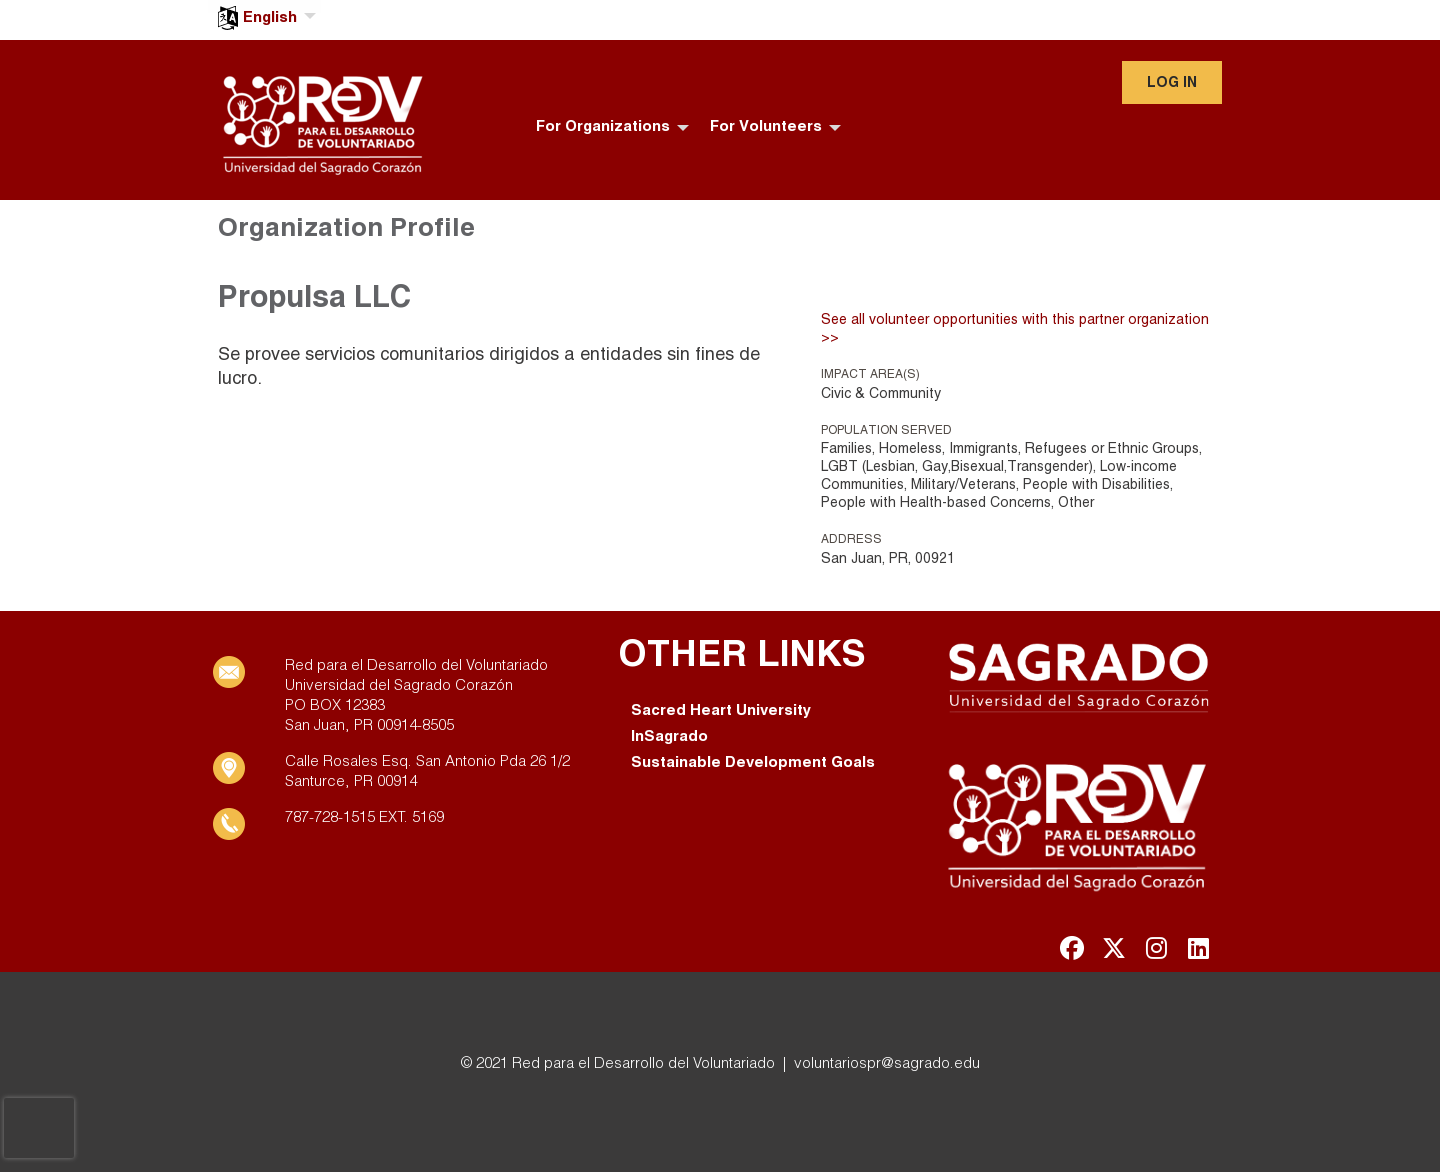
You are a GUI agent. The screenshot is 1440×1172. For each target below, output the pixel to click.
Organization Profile (346, 229)
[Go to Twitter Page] (1111, 948)
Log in (1172, 83)
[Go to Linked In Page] (1195, 948)
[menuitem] (264, 6)
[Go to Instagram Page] (1153, 948)
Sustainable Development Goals (753, 763)
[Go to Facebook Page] (1069, 948)
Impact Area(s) (870, 374)
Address (851, 539)
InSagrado (669, 737)
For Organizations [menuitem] (603, 127)
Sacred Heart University (721, 711)
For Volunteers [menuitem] (766, 127)
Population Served (886, 430)
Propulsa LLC (314, 299)
